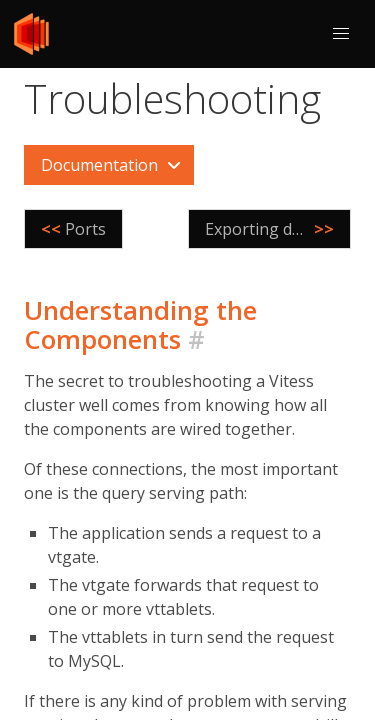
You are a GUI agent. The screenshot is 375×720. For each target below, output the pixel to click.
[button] (341, 34)
